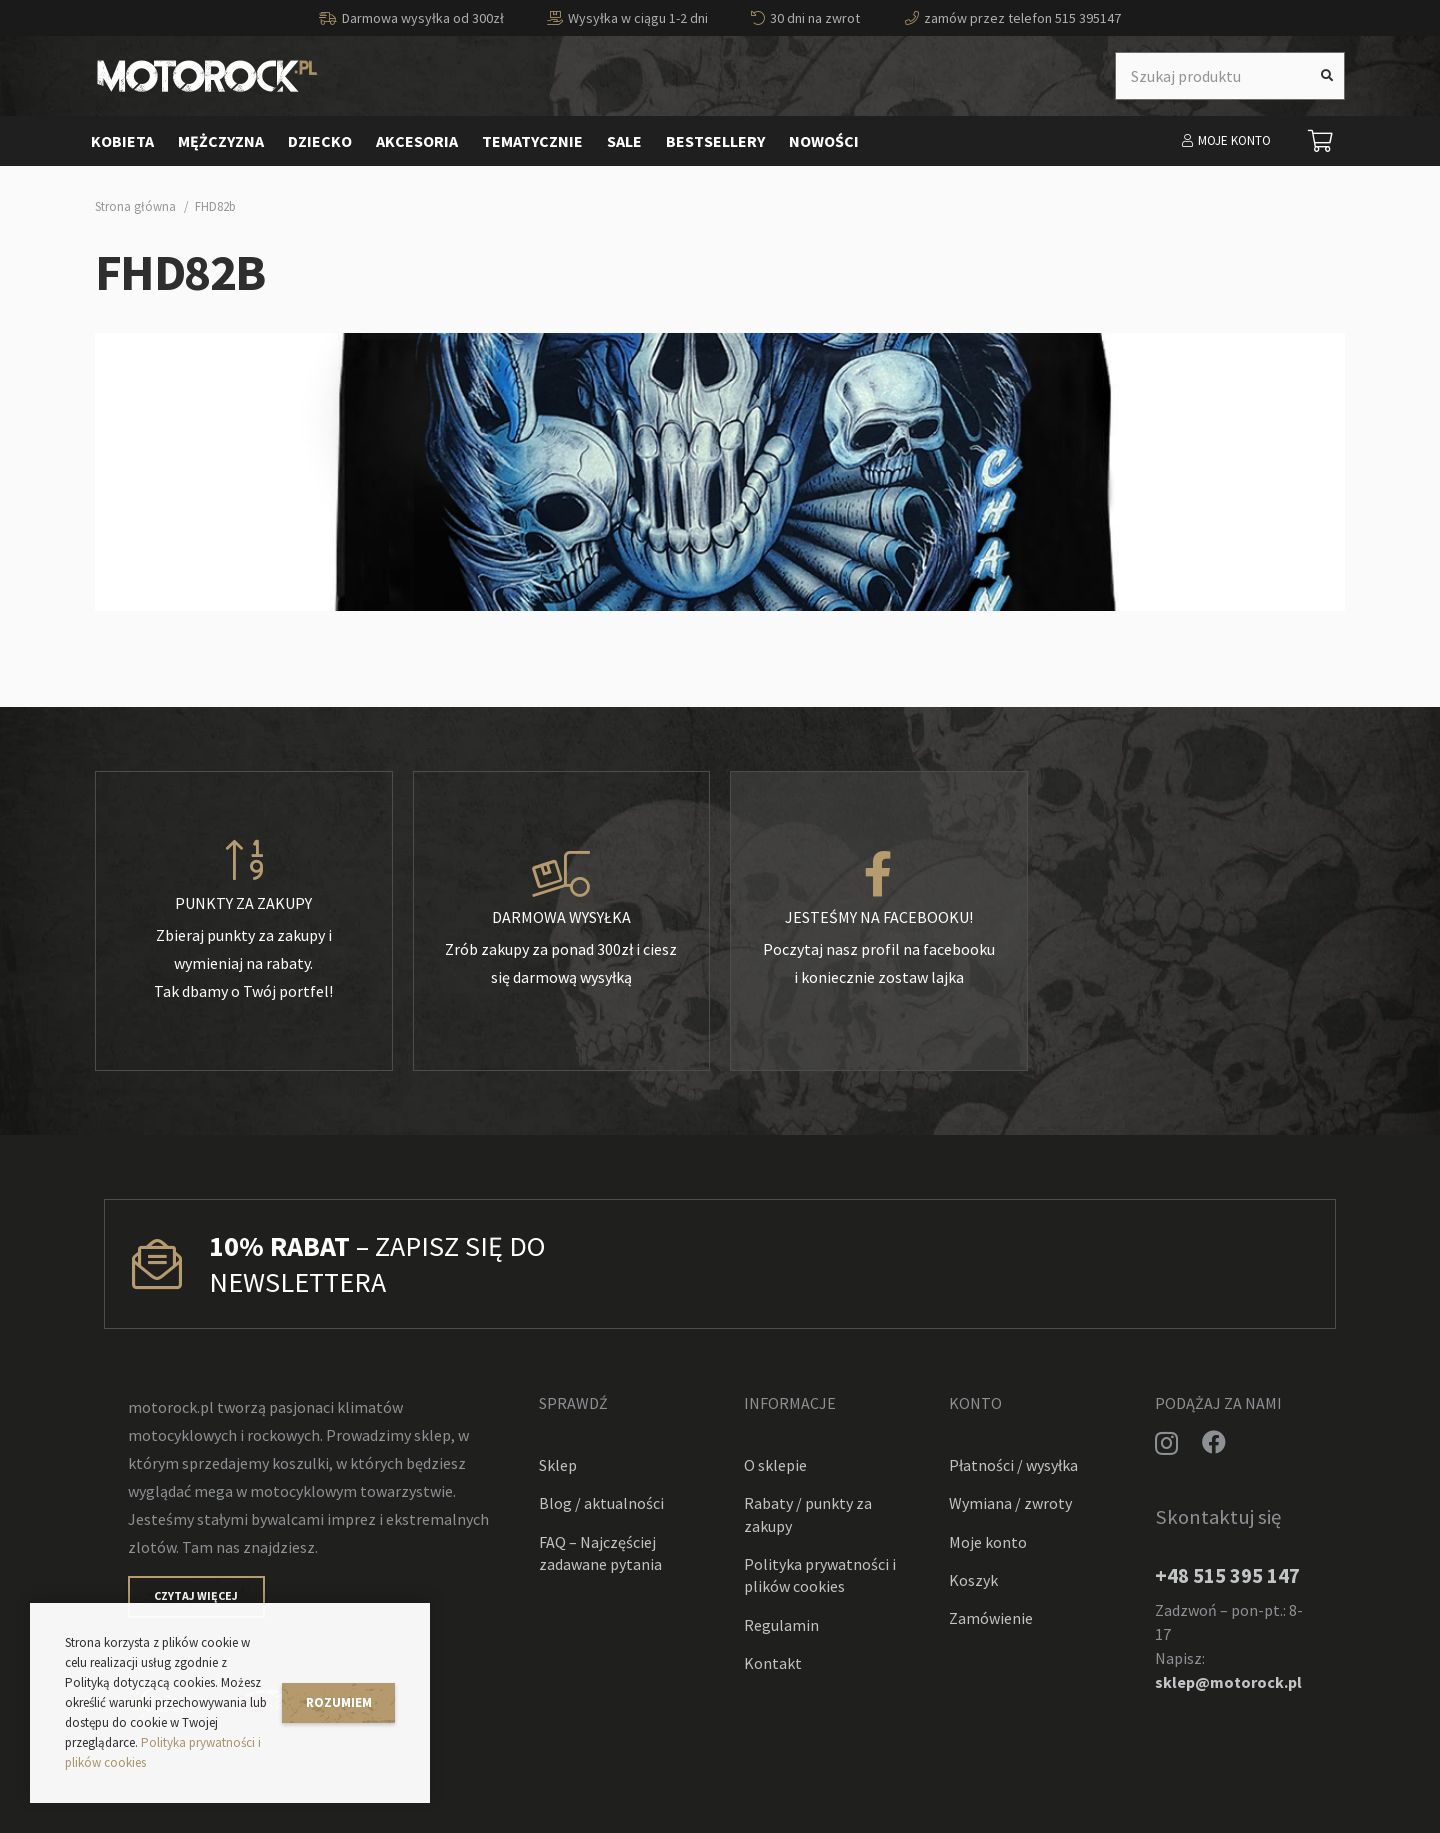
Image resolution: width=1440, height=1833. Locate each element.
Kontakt (773, 1663)
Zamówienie (991, 1618)
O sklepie (775, 1465)
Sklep (558, 1465)
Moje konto (988, 1542)
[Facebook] (1214, 1442)
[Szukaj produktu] (1230, 76)
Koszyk (973, 1580)
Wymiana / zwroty (1010, 1503)
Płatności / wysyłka (1013, 1465)
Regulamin (781, 1625)
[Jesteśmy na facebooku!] (879, 875)
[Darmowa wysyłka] (562, 875)
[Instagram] (1166, 1443)
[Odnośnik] (207, 76)
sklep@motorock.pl (1228, 1682)
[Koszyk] (1321, 141)
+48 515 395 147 (1227, 1576)
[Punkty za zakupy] (244, 861)
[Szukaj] (1327, 76)
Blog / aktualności (601, 1503)
